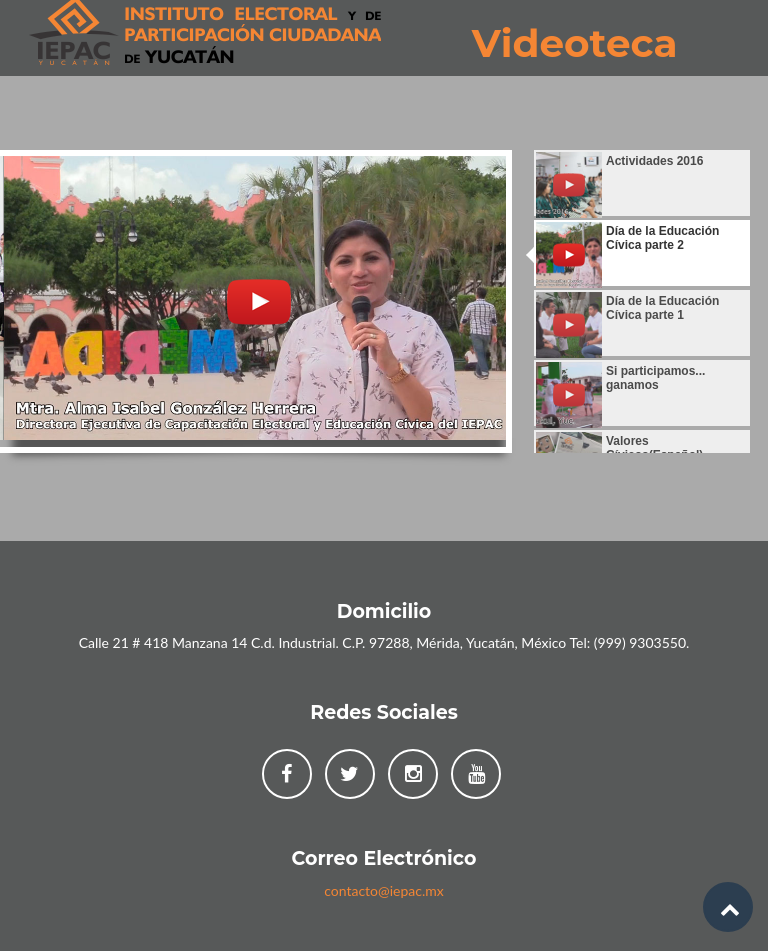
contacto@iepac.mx (384, 890)
